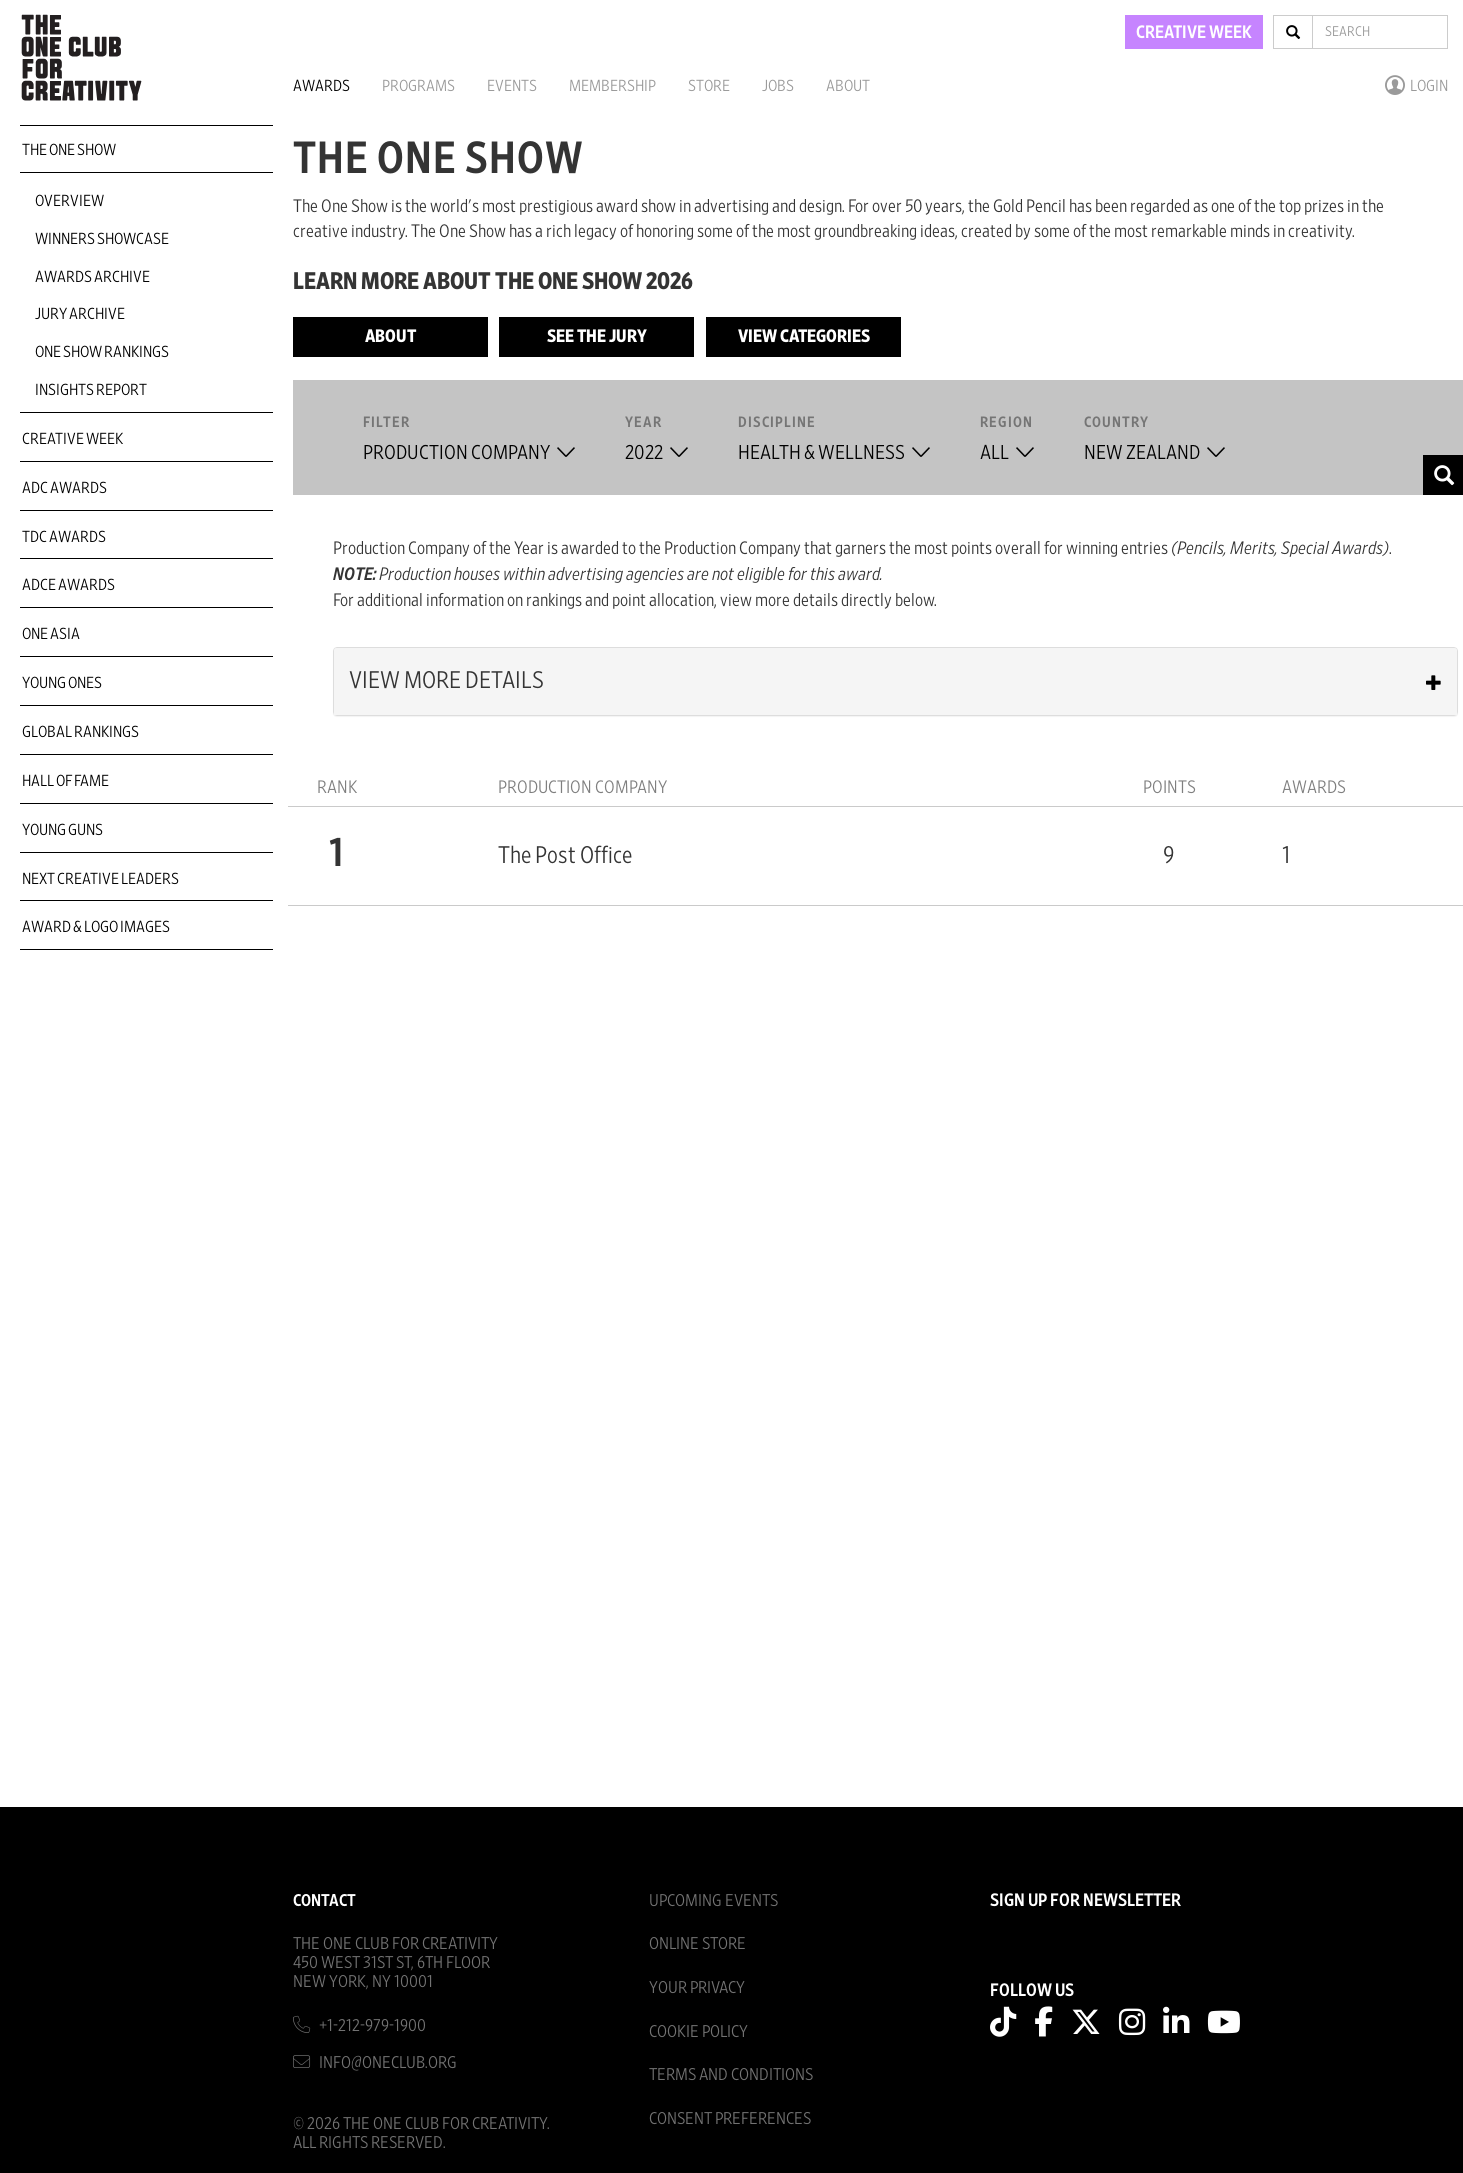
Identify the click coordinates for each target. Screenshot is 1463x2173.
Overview (69, 201)
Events (512, 86)
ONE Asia (51, 634)
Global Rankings (80, 732)
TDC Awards (64, 537)
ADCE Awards (68, 585)
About (848, 86)
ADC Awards (64, 488)
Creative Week (72, 439)
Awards (321, 86)
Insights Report (91, 390)
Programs (418, 86)
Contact (324, 1900)
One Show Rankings (102, 352)
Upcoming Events (713, 1900)
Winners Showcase (102, 239)
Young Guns (62, 830)
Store (709, 86)
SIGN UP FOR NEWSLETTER (1085, 1901)
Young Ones (62, 683)
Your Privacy (697, 1987)
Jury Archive (80, 314)
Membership (612, 86)
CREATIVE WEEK (1194, 33)
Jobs (778, 86)
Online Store (697, 1943)
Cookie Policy (698, 2031)
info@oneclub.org (388, 2062)
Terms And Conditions (731, 2074)
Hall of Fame (65, 781)
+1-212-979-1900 (372, 2025)
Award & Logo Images (96, 927)
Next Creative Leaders (100, 879)
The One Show (69, 150)
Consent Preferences (730, 2118)
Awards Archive (92, 277)
